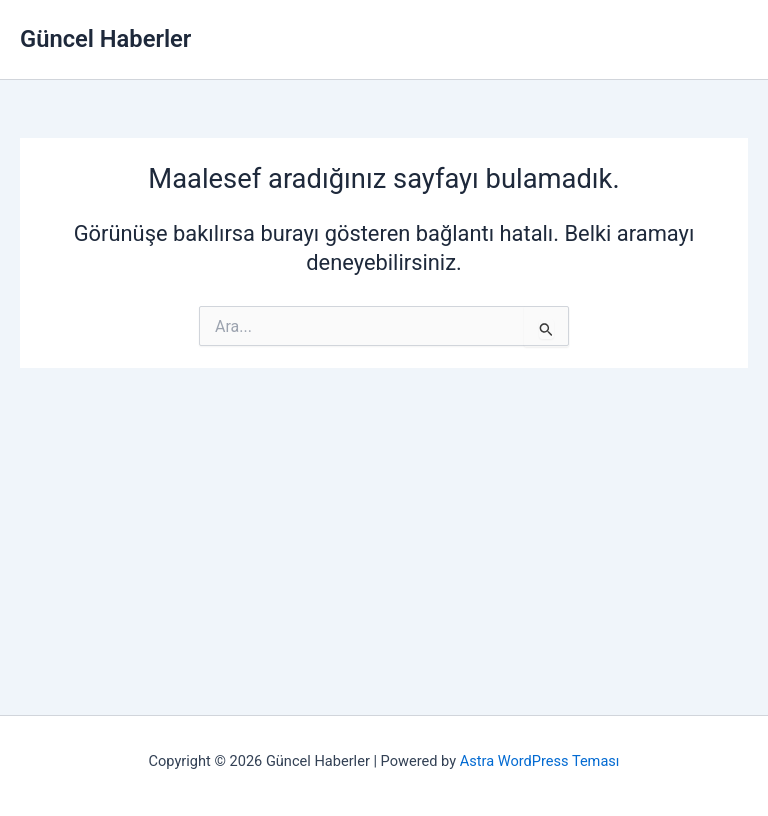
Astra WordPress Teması (540, 761)
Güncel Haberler (105, 39)
